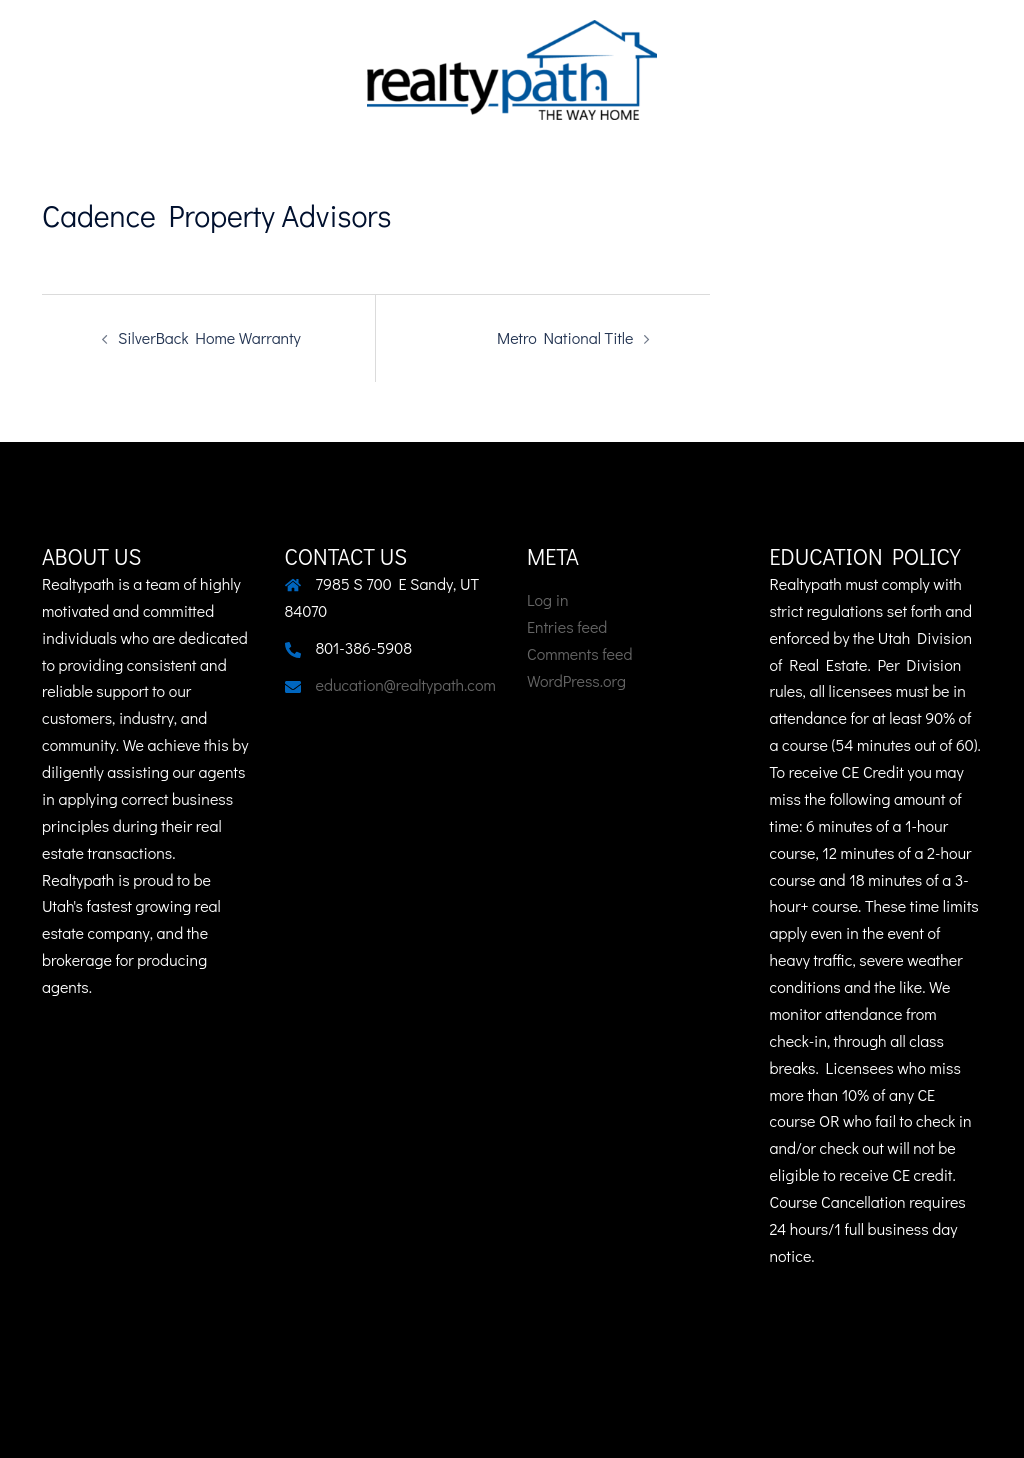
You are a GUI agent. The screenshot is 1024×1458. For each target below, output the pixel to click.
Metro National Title (565, 337)
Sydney (87, 1424)
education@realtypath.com (406, 684)
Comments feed (579, 653)
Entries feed (567, 626)
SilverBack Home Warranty (209, 337)
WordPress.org (576, 680)
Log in (548, 599)
